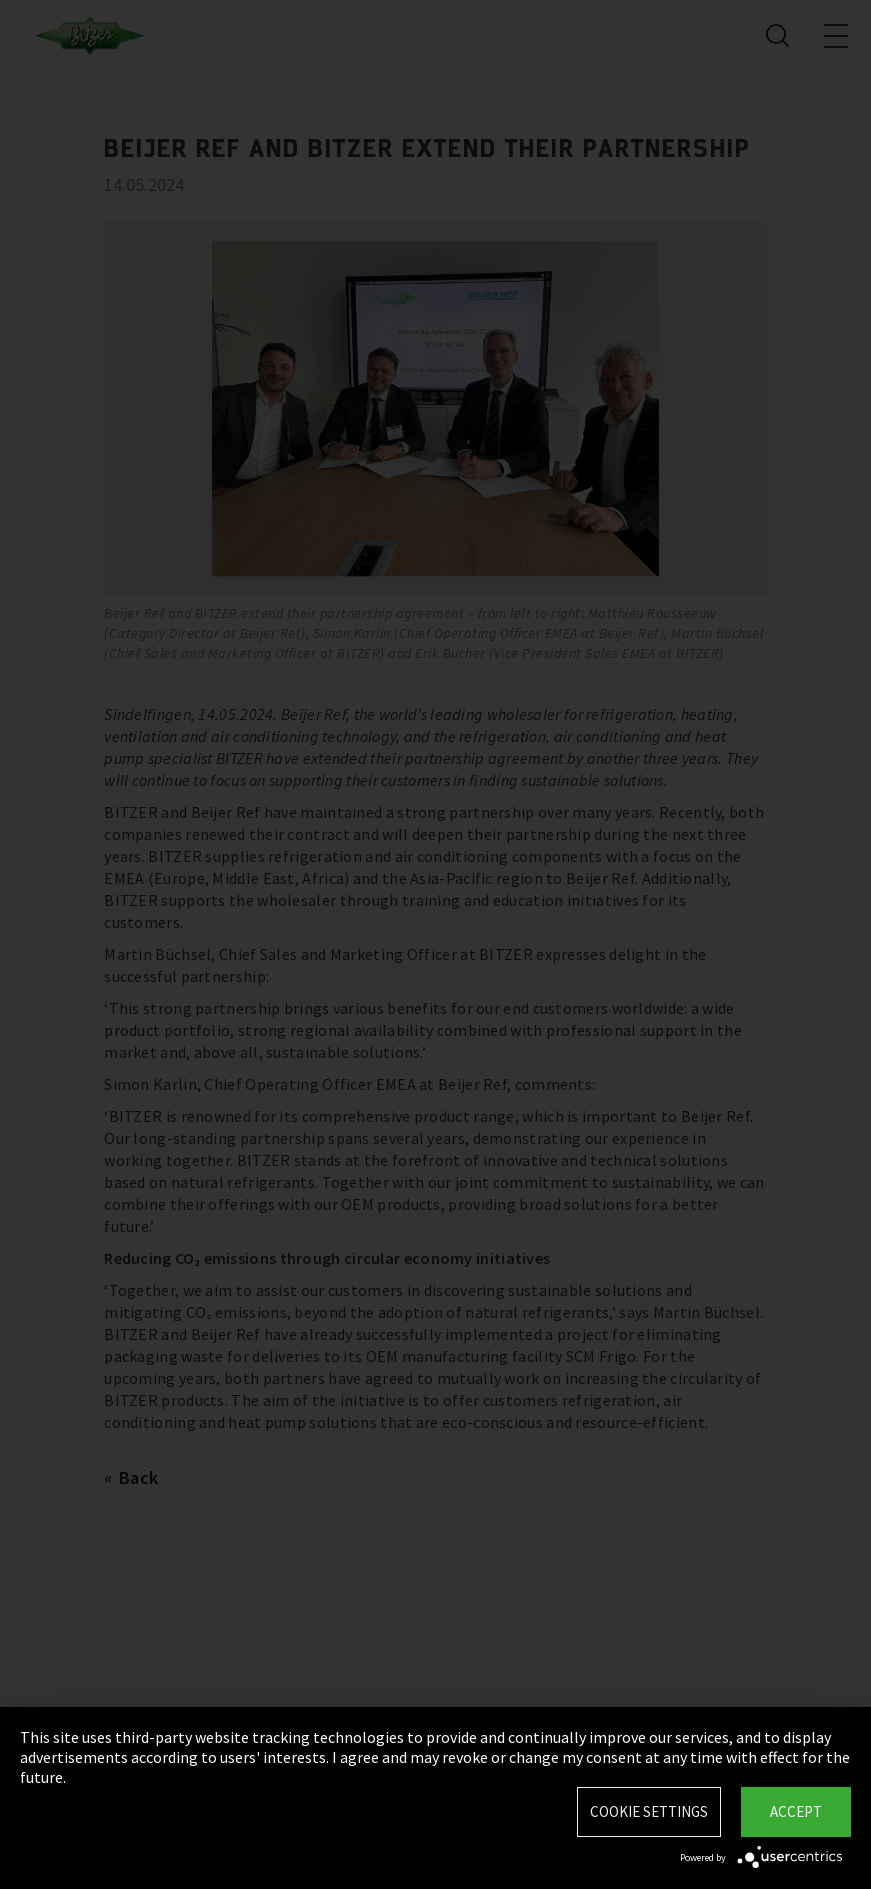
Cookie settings (649, 1811)
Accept (796, 1811)
